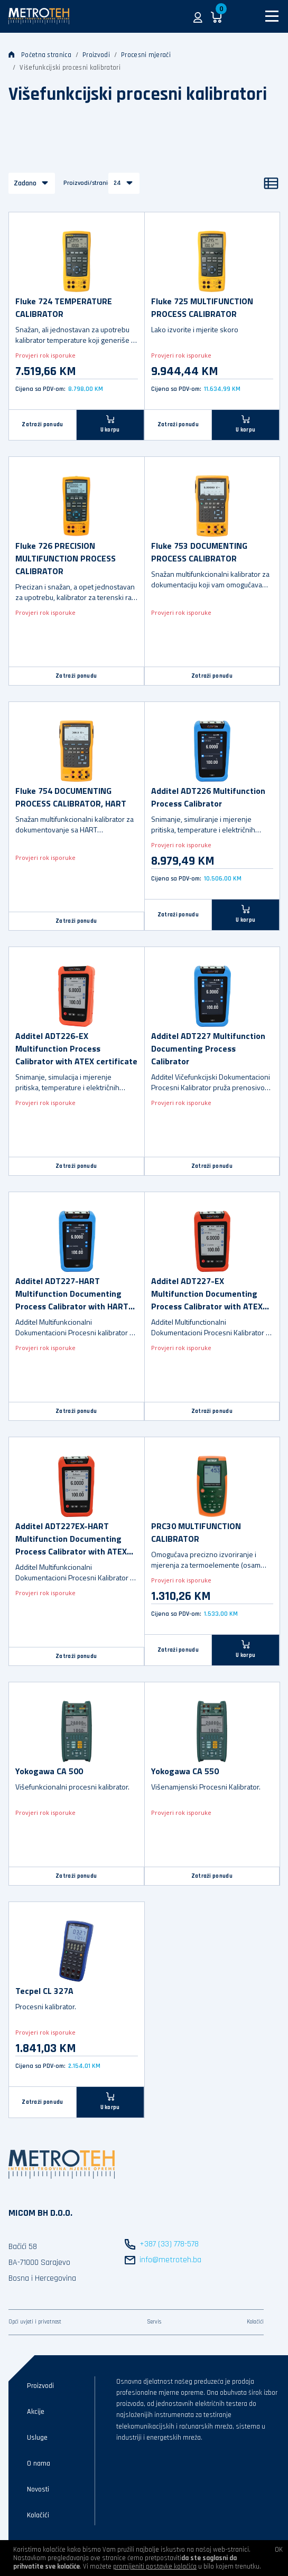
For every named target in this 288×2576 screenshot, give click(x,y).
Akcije (35, 2411)
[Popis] (271, 183)
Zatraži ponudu (42, 424)
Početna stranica (39, 55)
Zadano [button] (25, 183)
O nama (38, 2463)
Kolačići (255, 2322)
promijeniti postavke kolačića (155, 2566)
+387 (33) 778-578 (169, 2244)
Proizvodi (96, 55)
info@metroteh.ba (170, 2259)
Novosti (38, 2489)
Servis (154, 2322)
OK (279, 2549)
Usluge (37, 2437)
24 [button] (117, 183)
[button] (197, 16)
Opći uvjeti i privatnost (34, 2322)
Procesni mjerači (146, 55)
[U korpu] (110, 425)
